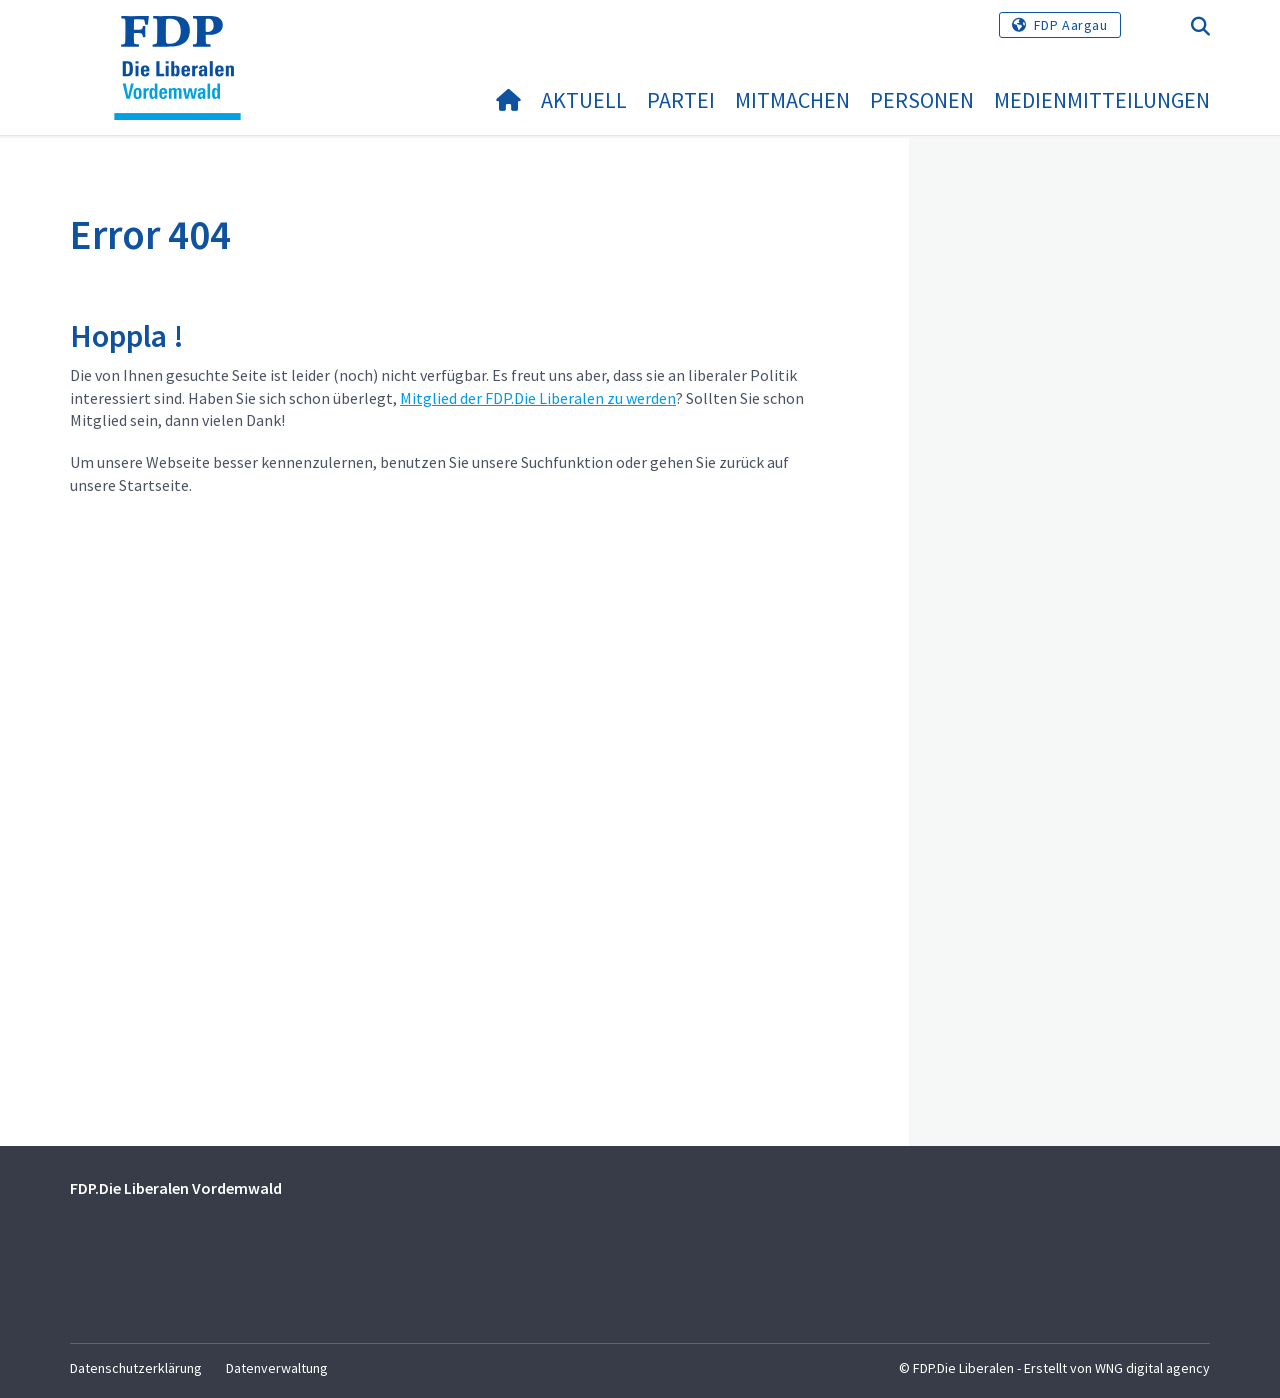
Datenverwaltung (277, 1368)
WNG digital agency (1152, 1368)
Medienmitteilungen (1102, 100)
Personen (922, 100)
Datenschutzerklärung (136, 1368)
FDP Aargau (1071, 25)
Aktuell (584, 100)
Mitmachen (792, 100)
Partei (681, 100)
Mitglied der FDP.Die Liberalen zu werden (538, 398)
